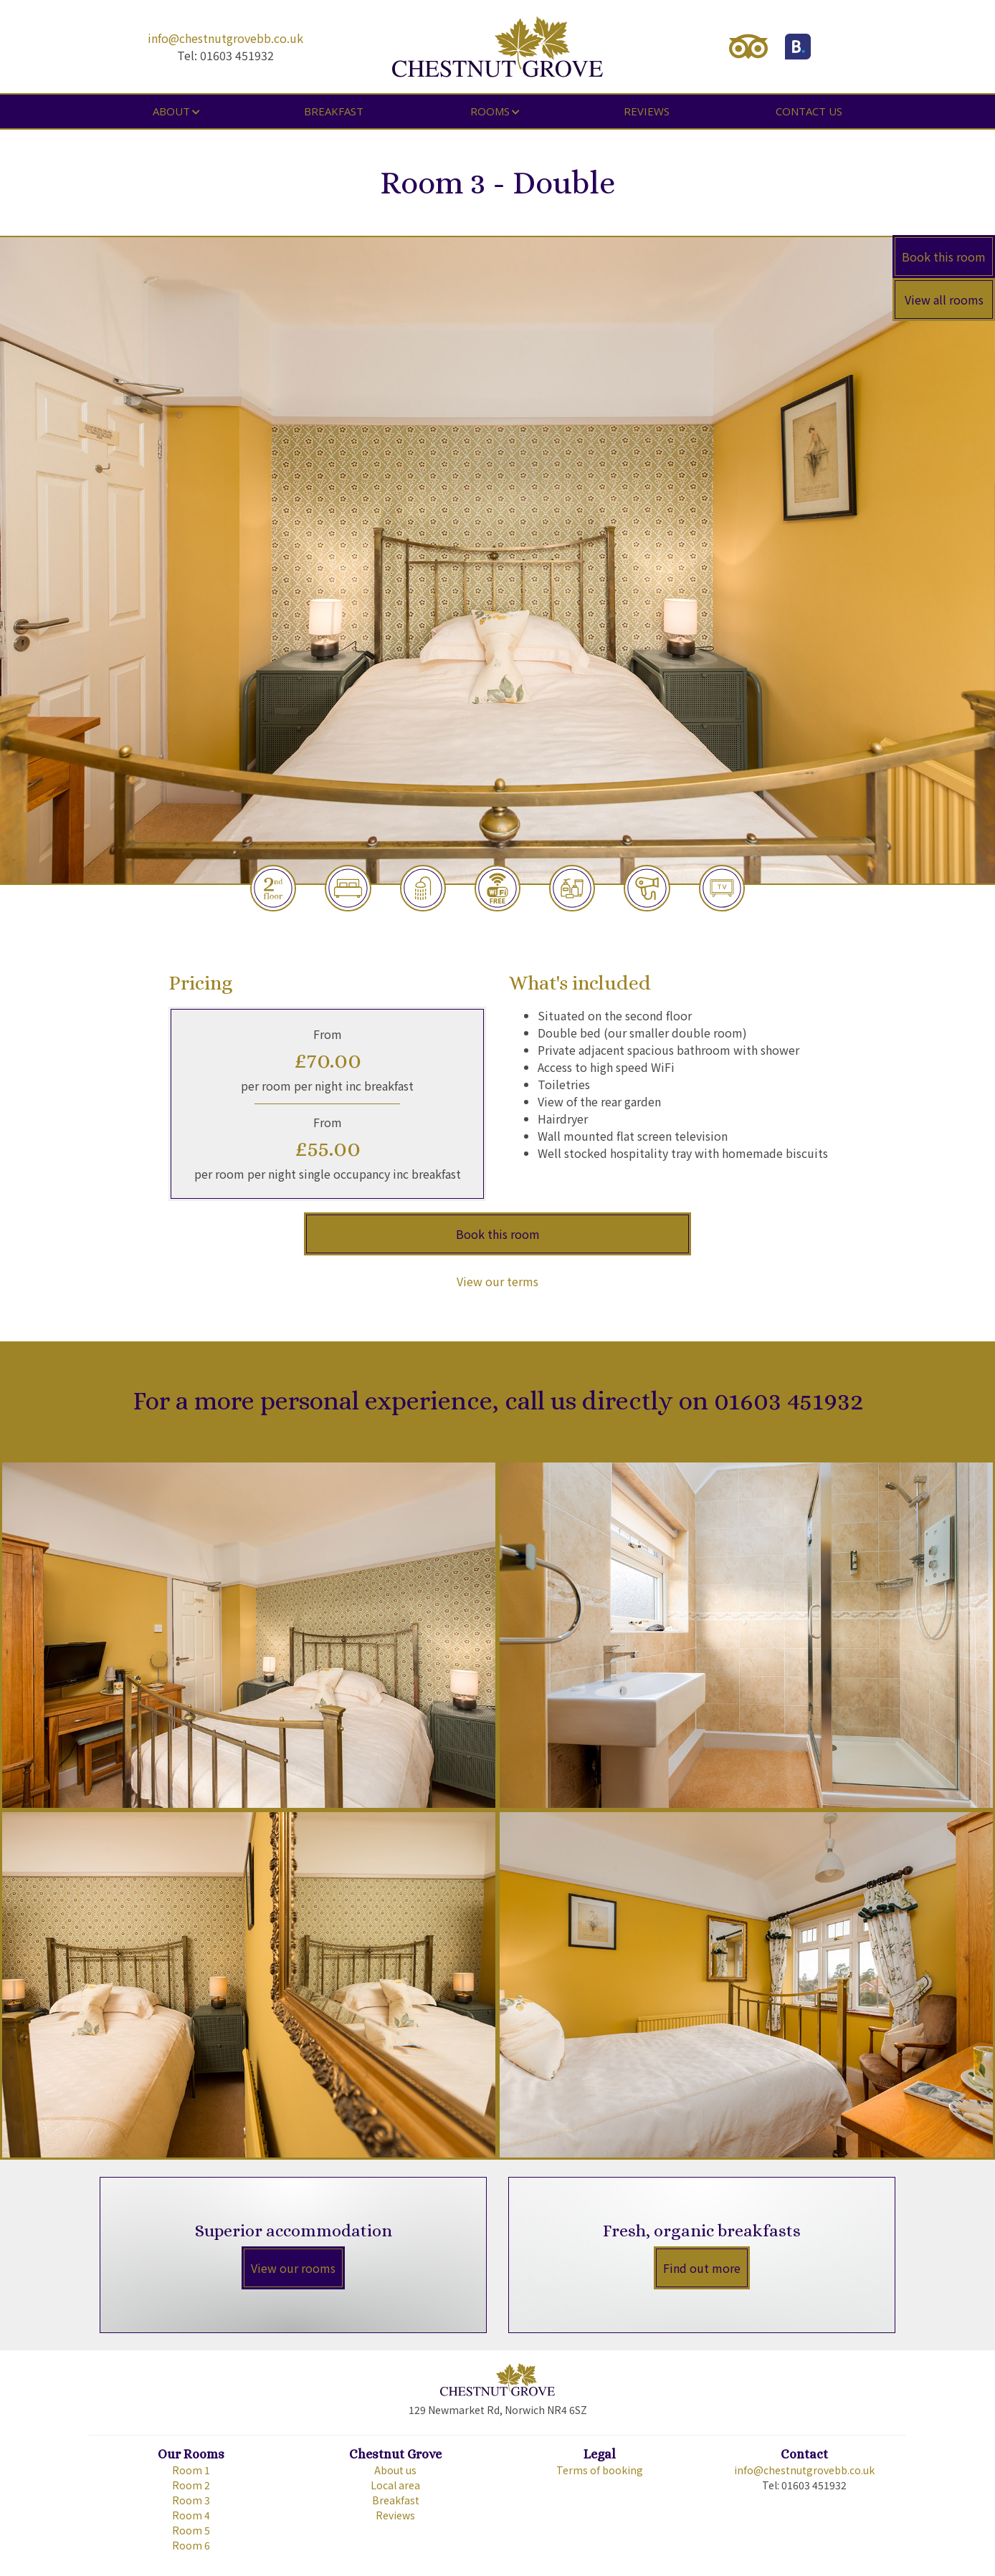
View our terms (497, 1281)
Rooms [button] (490, 111)
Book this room (944, 256)
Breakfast (333, 111)
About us (395, 2470)
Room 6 (191, 2545)
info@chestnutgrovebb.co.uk (225, 38)
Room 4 (191, 2515)
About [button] (171, 111)
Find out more (702, 2267)
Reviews (647, 111)
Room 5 (191, 2530)
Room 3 (191, 2500)
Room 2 (191, 2485)
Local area (395, 2485)
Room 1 (191, 2470)
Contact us (809, 111)
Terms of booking (599, 2470)
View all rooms (944, 299)
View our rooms (293, 2267)
